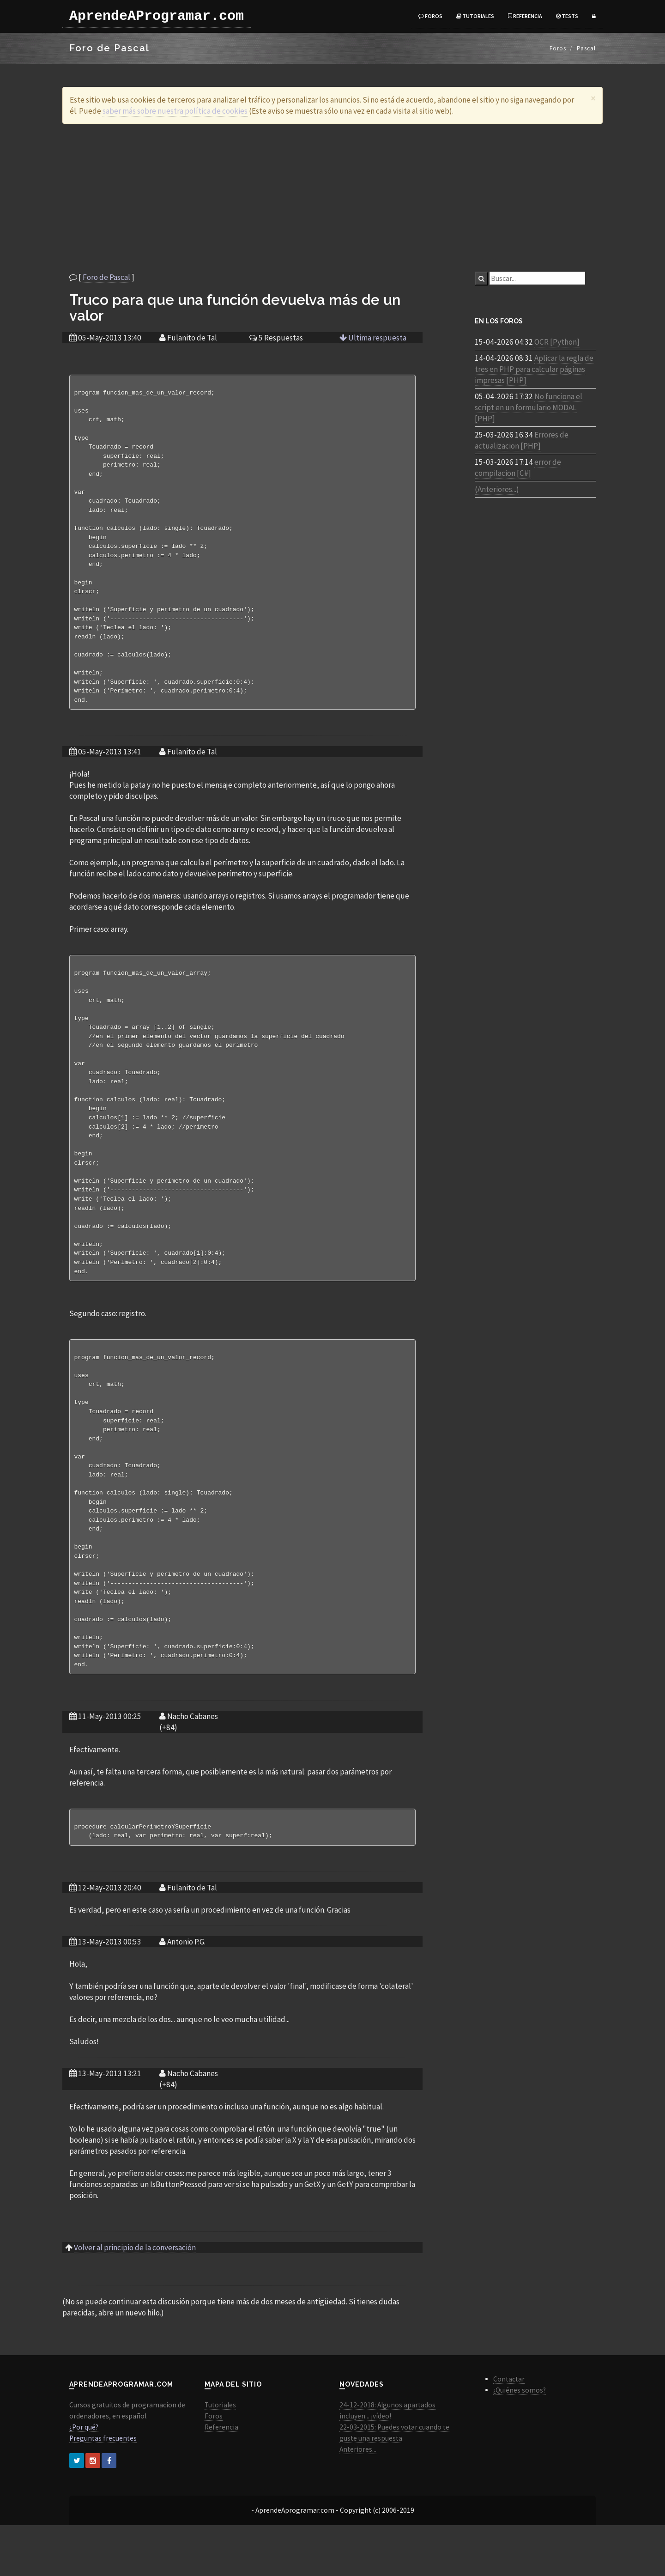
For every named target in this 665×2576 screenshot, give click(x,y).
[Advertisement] (332, 197)
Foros (430, 15)
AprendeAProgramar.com (156, 16)
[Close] (593, 98)
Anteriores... (357, 2500)
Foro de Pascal (106, 277)
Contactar (509, 2429)
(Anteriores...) (497, 489)
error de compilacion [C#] (518, 467)
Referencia (525, 15)
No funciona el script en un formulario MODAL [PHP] (528, 407)
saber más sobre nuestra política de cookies (175, 111)
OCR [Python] (557, 342)
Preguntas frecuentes (103, 2489)
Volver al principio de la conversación (135, 2298)
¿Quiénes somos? (519, 2440)
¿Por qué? (83, 2477)
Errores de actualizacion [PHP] (521, 440)
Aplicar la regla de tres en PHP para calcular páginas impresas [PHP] (534, 369)
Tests (567, 15)
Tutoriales (475, 15)
